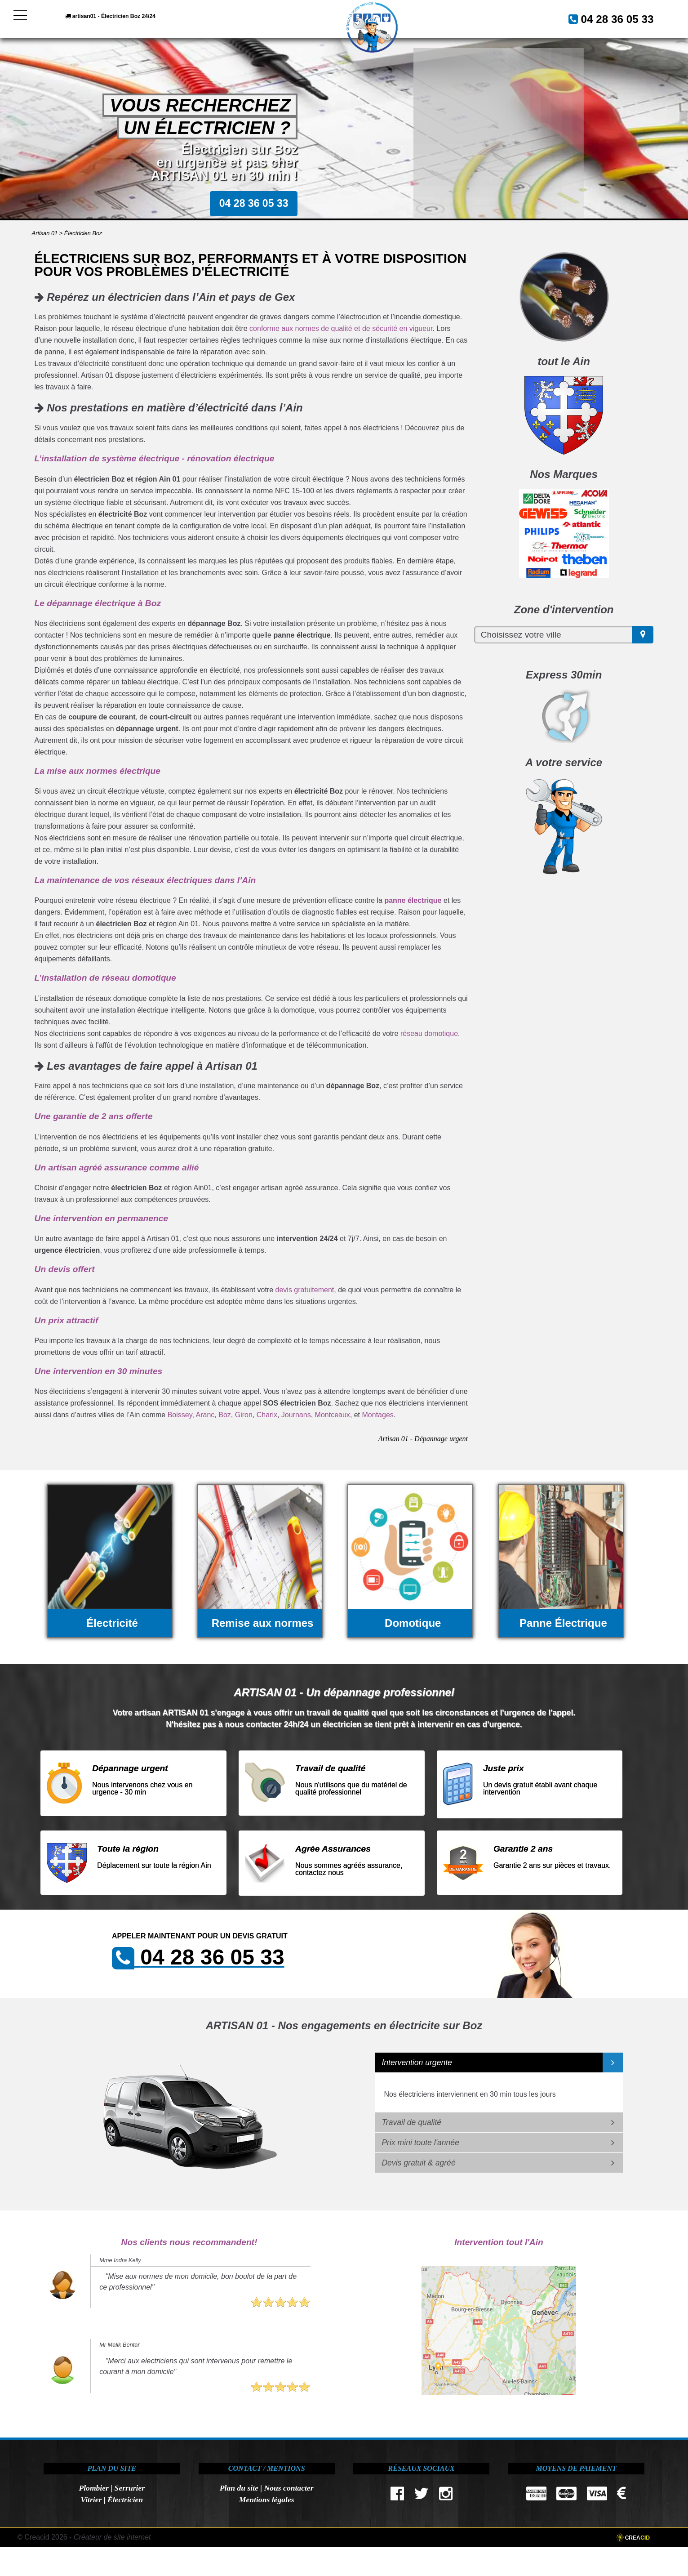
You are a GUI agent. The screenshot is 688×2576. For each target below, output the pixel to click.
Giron (244, 1415)
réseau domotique (429, 1033)
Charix (267, 1415)
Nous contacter (289, 2487)
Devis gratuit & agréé (418, 2162)
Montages (378, 1415)
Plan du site (239, 2487)
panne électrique (412, 900)
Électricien (125, 2499)
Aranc (205, 1415)
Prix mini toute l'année (420, 2142)
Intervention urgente (417, 2062)
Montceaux (332, 1415)
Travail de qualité (411, 2122)
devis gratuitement (304, 1290)
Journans (296, 1415)
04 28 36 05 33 (606, 18)
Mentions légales (266, 2499)
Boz (224, 1415)
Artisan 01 (45, 233)
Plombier (93, 2487)
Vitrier (91, 2499)
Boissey (180, 1415)
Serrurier (130, 2487)
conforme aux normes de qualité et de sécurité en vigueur (340, 328)
